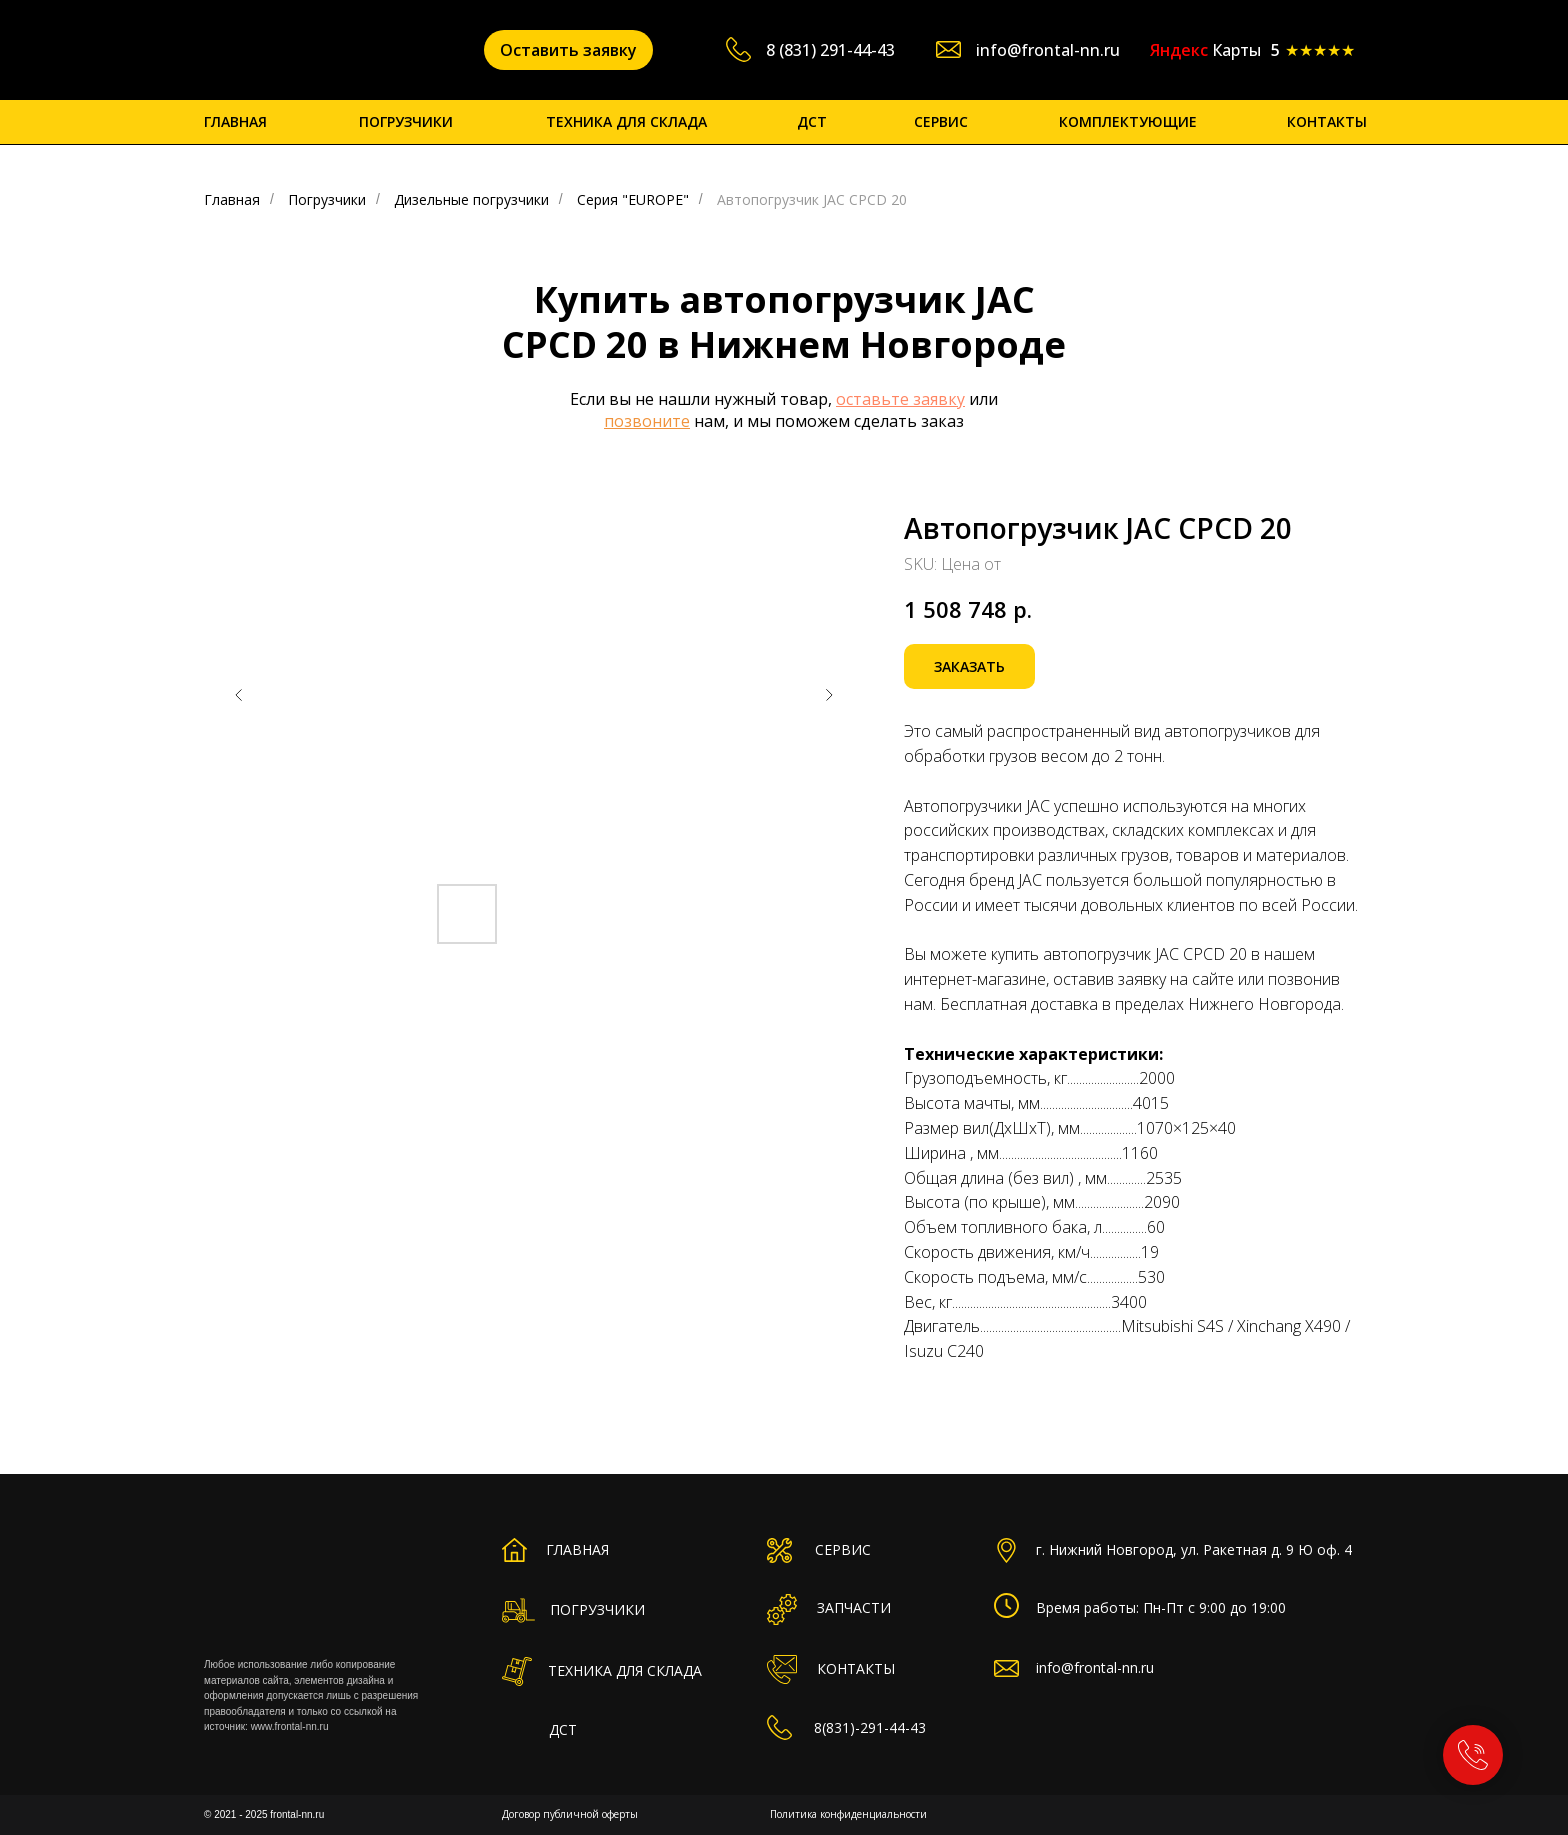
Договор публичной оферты (570, 1814)
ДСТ (812, 121)
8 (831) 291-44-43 (830, 50)
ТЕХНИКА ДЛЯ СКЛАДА (626, 121)
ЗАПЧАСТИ (854, 1607)
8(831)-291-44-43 (870, 1727)
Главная (232, 199)
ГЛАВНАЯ (235, 121)
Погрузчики (327, 199)
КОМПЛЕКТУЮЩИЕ (1128, 121)
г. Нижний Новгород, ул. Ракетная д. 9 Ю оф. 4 (1194, 1549)
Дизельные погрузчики (471, 199)
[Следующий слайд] (829, 695)
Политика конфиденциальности (848, 1814)
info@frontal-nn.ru (1048, 50)
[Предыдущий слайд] (239, 695)
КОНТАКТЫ (1327, 121)
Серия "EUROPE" (633, 199)
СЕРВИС (941, 121)
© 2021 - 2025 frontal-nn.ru (264, 1814)
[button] (568, 50)
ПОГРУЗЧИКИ (406, 121)
